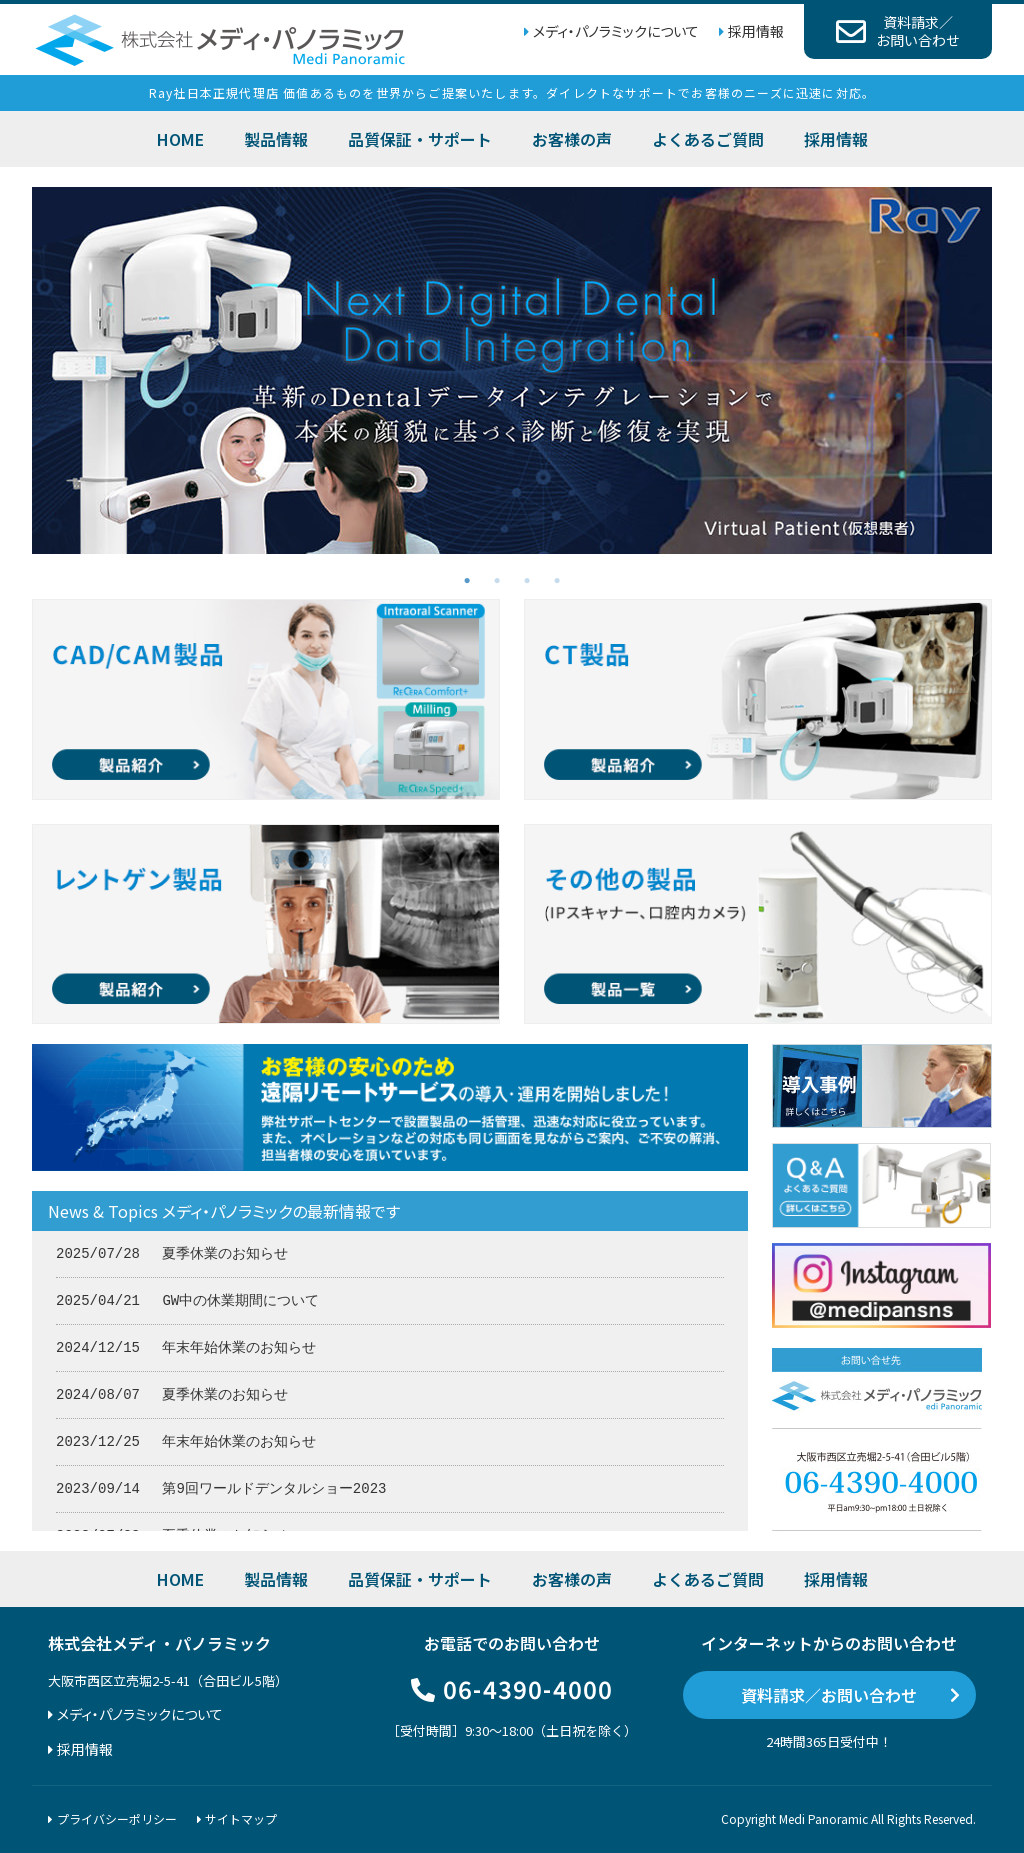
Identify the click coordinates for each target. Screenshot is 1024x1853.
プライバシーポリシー (117, 1818)
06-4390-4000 (528, 1688)
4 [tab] (557, 579)
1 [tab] (467, 579)
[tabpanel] (512, 370)
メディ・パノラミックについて (616, 31)
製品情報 (276, 139)
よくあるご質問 (708, 139)
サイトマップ (241, 1818)
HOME (180, 139)
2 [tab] (497, 579)
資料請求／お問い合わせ (829, 1695)
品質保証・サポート (420, 139)
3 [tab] (527, 579)
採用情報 (756, 31)
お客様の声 (572, 139)
